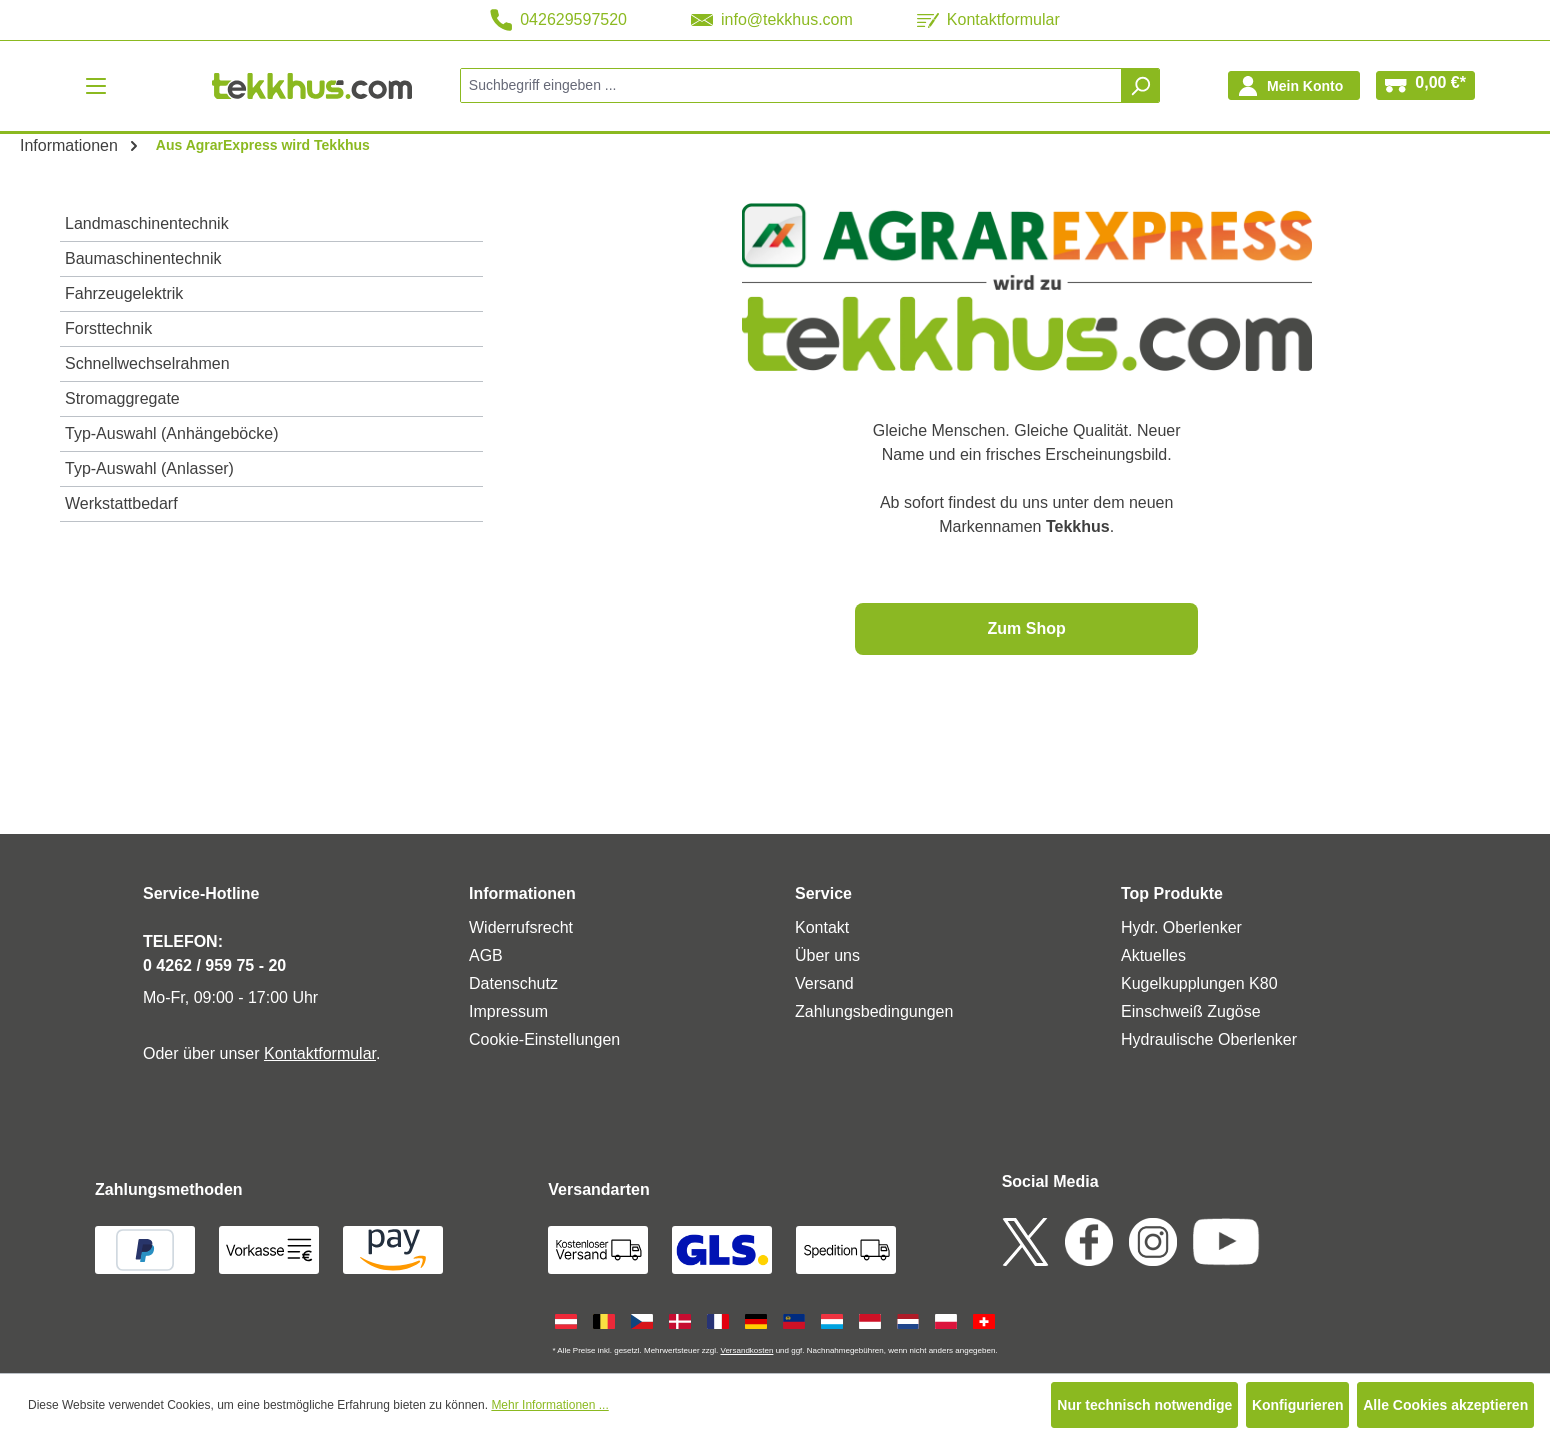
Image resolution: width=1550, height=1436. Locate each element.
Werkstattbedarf (121, 503)
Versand (824, 983)
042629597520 (558, 20)
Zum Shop (1027, 628)
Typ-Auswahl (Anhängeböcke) (171, 433)
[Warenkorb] (1425, 85)
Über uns (827, 955)
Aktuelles (1153, 955)
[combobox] (791, 85)
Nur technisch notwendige (1144, 1405)
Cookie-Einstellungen (544, 1039)
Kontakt (822, 927)
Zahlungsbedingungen (874, 1011)
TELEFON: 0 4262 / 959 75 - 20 (214, 953)
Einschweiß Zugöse (1191, 1011)
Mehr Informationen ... (549, 1405)
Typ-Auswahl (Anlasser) (149, 468)
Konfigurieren (1298, 1405)
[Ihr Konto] (1294, 85)
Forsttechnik (108, 328)
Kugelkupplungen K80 (1199, 983)
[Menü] (96, 85)
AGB (486, 955)
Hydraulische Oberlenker (1209, 1039)
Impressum (508, 1011)
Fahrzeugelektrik (124, 293)
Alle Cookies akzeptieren (1445, 1405)
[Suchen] (1140, 85)
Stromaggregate (122, 398)
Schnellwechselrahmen (147, 363)
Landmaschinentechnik (147, 223)
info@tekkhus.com (772, 19)
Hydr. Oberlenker (1181, 927)
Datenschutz (513, 983)
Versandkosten (746, 1350)
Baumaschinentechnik (143, 258)
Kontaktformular (988, 19)
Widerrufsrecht (521, 927)
